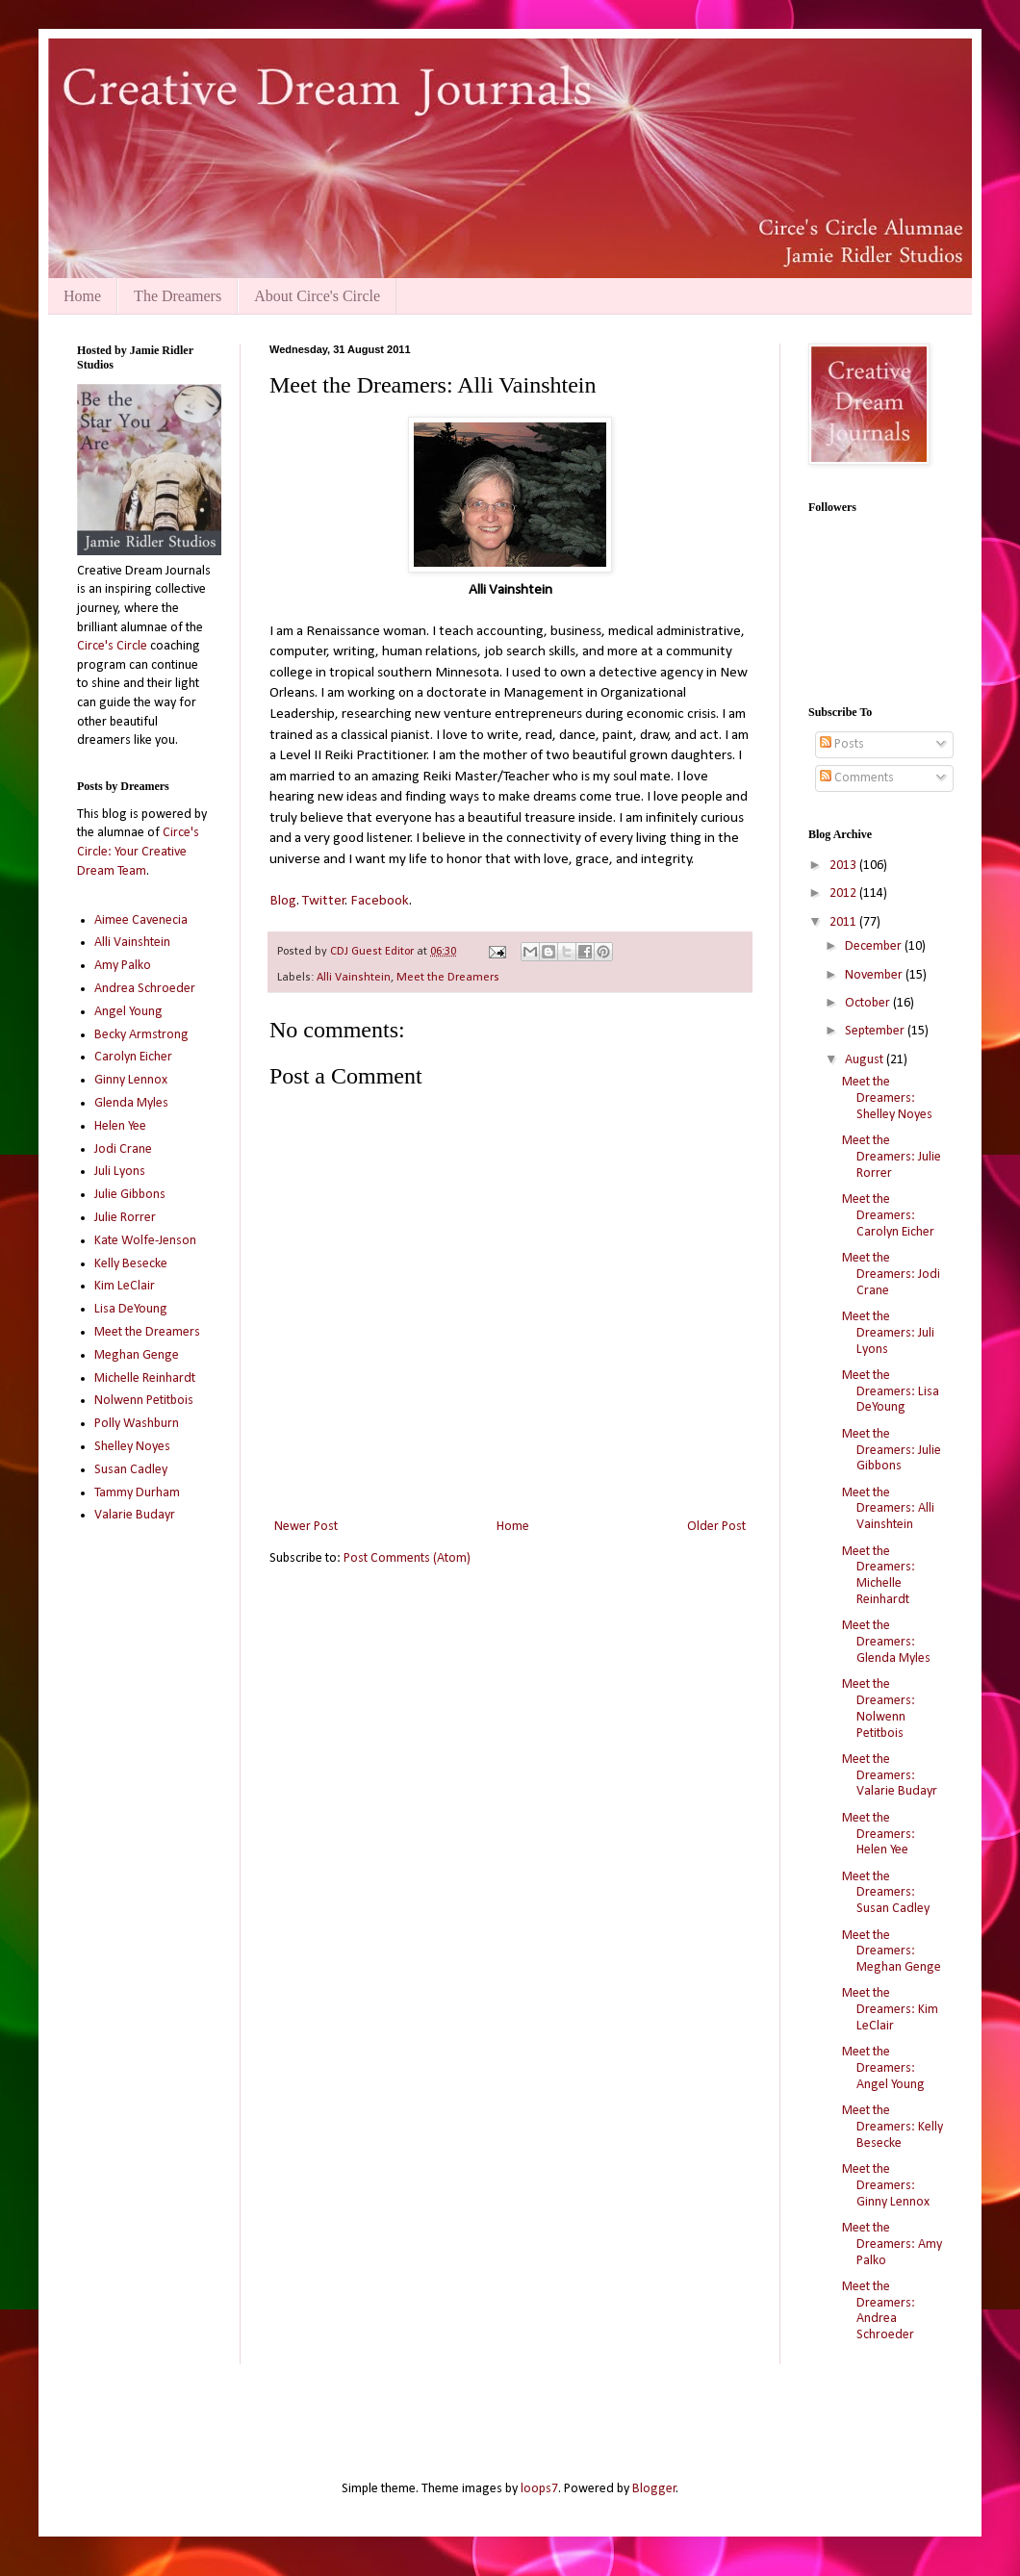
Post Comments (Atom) (407, 1558)
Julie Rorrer (125, 1218)
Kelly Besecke (130, 1264)
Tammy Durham (137, 1493)
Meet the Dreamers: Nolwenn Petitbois (878, 1708)
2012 (844, 893)
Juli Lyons (119, 1171)
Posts (842, 744)
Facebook (378, 900)
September (876, 1031)
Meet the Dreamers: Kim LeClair (890, 2009)
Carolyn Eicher (133, 1057)
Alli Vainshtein (354, 977)
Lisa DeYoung (130, 1309)
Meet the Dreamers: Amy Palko (892, 2244)
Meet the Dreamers (447, 977)
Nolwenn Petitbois (143, 1400)
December (875, 946)
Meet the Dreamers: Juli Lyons (888, 1333)
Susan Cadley (130, 1470)
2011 (844, 922)
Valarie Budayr (134, 1515)
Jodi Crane (123, 1149)
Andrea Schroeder (144, 989)
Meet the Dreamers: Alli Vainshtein (888, 1509)
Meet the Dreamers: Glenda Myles (886, 1642)
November (875, 975)
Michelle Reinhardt (144, 1378)
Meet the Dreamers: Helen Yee (878, 1834)
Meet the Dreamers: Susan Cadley (886, 1893)
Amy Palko (122, 965)
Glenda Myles (131, 1103)
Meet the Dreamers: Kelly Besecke (892, 2127)
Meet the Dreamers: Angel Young (883, 2068)
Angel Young (128, 1012)
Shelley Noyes (132, 1447)
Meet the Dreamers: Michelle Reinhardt (878, 1575)
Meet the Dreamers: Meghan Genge (891, 1952)
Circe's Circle (112, 646)
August (865, 1060)
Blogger (654, 2489)
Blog (282, 900)
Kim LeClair (124, 1286)
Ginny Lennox (130, 1080)
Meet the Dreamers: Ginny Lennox (886, 2185)
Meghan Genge (136, 1355)
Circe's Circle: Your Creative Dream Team (138, 852)
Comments (857, 778)
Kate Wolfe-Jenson (145, 1241)
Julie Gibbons (130, 1194)
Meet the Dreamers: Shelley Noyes (887, 1098)
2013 (844, 865)
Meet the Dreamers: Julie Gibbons (891, 1450)
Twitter (323, 900)
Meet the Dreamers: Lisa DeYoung (890, 1392)
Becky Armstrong (141, 1035)
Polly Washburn (136, 1423)
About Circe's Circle (317, 296)
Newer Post (306, 1526)
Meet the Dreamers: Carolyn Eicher (888, 1215)
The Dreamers (177, 296)
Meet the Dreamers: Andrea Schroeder (878, 2311)
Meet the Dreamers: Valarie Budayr (889, 1775)
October (869, 1003)
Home (82, 296)
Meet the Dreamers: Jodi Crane (891, 1274)
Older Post (716, 1526)
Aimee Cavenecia (141, 920)
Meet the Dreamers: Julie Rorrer (891, 1157)
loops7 (539, 2489)
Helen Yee (120, 1126)
